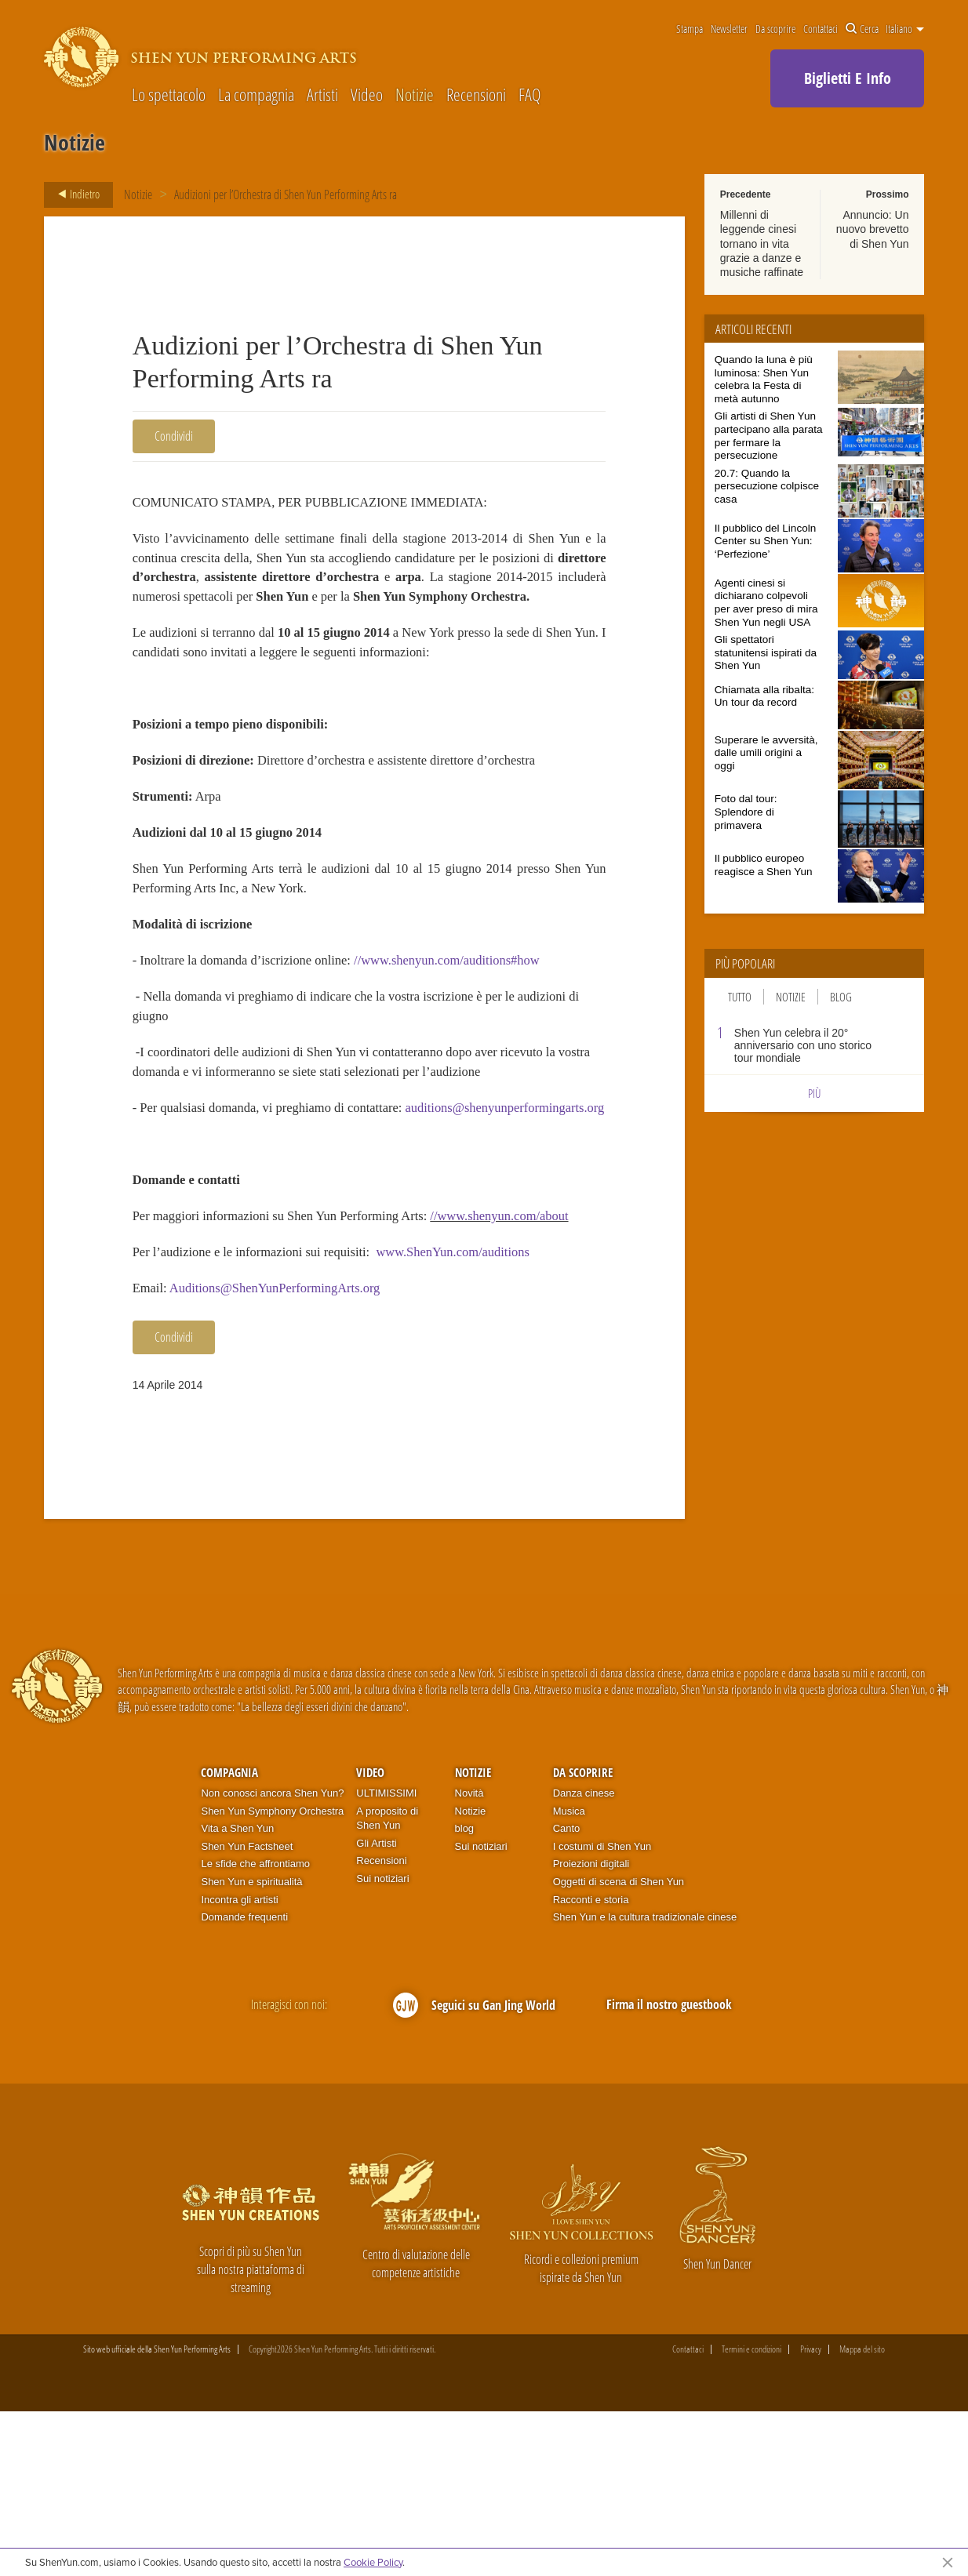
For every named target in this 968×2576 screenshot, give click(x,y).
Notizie (414, 94)
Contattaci (820, 29)
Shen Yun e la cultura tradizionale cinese (645, 2081)
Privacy (810, 2515)
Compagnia (229, 1937)
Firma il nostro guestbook (669, 2169)
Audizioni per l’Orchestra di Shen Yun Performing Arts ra (285, 194)
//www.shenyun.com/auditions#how (484, 1039)
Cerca (862, 29)
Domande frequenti (244, 2081)
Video (367, 94)
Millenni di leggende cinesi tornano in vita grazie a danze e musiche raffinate (761, 243)
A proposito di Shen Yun (387, 1983)
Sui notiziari (382, 2043)
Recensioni (476, 94)
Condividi (174, 436)
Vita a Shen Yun (237, 1994)
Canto (566, 1994)
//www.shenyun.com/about (210, 1369)
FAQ (529, 94)
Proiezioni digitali (591, 2029)
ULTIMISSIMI (386, 1958)
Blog (841, 997)
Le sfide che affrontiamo (255, 2029)
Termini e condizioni (751, 2515)
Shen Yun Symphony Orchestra (272, 1976)
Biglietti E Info (847, 78)
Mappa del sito (862, 2515)
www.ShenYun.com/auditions (491, 1409)
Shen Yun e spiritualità (251, 2046)
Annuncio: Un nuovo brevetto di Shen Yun (872, 229)
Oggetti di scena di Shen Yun (618, 2046)
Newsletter (729, 29)
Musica (569, 1976)
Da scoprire (775, 29)
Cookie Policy (373, 2562)
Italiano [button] (905, 29)
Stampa (689, 29)
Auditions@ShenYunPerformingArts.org (292, 1450)
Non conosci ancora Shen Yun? (272, 1958)
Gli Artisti (376, 2008)
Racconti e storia (591, 2064)
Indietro (74, 194)
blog (465, 1994)
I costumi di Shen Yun (602, 2011)
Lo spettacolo (169, 94)
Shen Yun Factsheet (247, 2011)
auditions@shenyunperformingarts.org (244, 1226)
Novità (469, 1958)
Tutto (739, 997)
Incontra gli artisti (239, 2064)
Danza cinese (584, 1958)
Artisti (322, 94)
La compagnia (256, 94)
